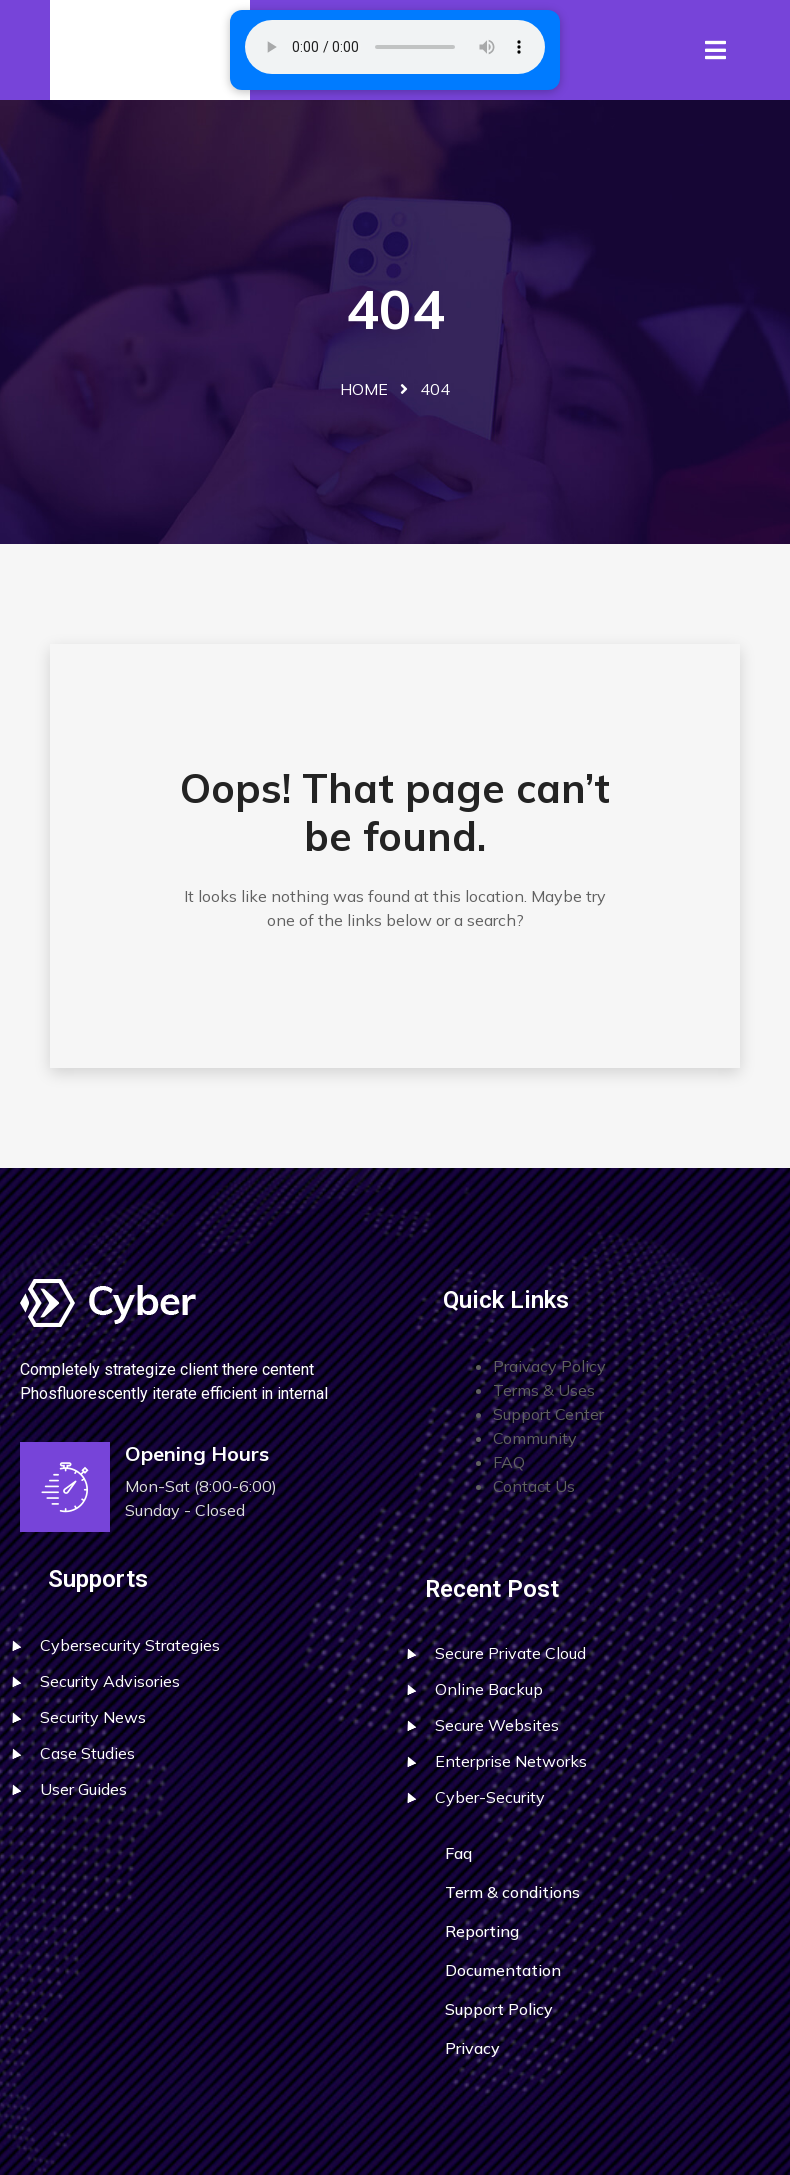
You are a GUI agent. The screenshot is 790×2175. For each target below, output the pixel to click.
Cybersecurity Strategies (130, 1645)
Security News (93, 1717)
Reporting (482, 1931)
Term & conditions (512, 1892)
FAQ (509, 1462)
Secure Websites (497, 1725)
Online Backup (489, 1689)
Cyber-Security (490, 1797)
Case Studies (87, 1753)
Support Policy (499, 2009)
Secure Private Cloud (510, 1653)
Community (535, 1438)
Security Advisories (110, 1681)
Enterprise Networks (511, 1761)
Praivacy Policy (549, 1366)
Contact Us (534, 1486)
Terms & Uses (544, 1390)
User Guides (83, 1789)
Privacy (472, 2048)
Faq (458, 1853)
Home (364, 389)
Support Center (548, 1414)
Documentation (503, 1970)
